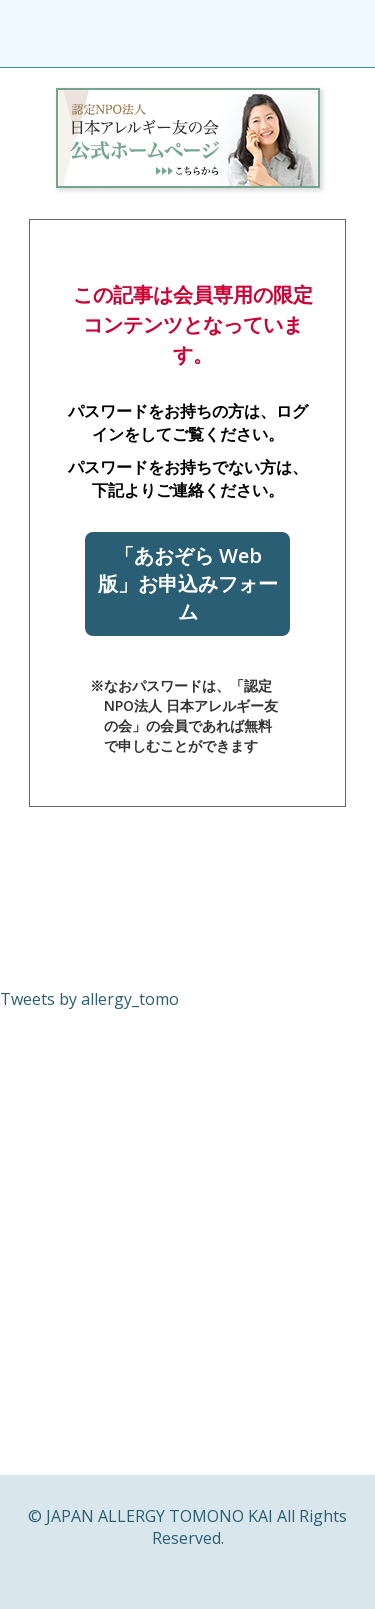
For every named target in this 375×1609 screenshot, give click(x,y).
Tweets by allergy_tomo (89, 999)
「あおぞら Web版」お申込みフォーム (188, 583)
